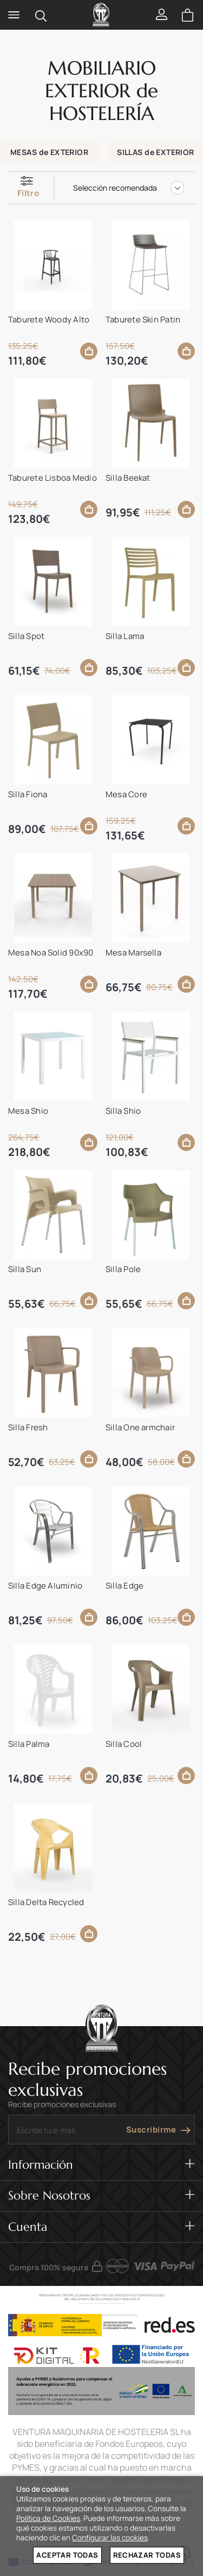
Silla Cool (124, 1744)
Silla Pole (123, 1269)
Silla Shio (123, 1111)
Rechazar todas (147, 2555)
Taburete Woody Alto (48, 319)
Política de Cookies (48, 2518)
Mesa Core (126, 794)
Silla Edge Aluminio (45, 1585)
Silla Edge (124, 1585)
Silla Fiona (27, 794)
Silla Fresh (28, 1427)
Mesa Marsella (133, 952)
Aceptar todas (67, 2555)
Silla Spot (26, 636)
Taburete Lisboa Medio (52, 477)
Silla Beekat (128, 477)
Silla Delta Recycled (46, 1902)
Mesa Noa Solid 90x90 (51, 952)
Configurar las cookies (110, 2538)
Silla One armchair (140, 1427)
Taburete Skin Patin (143, 319)
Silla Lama (125, 636)
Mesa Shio (28, 1111)
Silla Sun (24, 1269)
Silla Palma (28, 1744)
